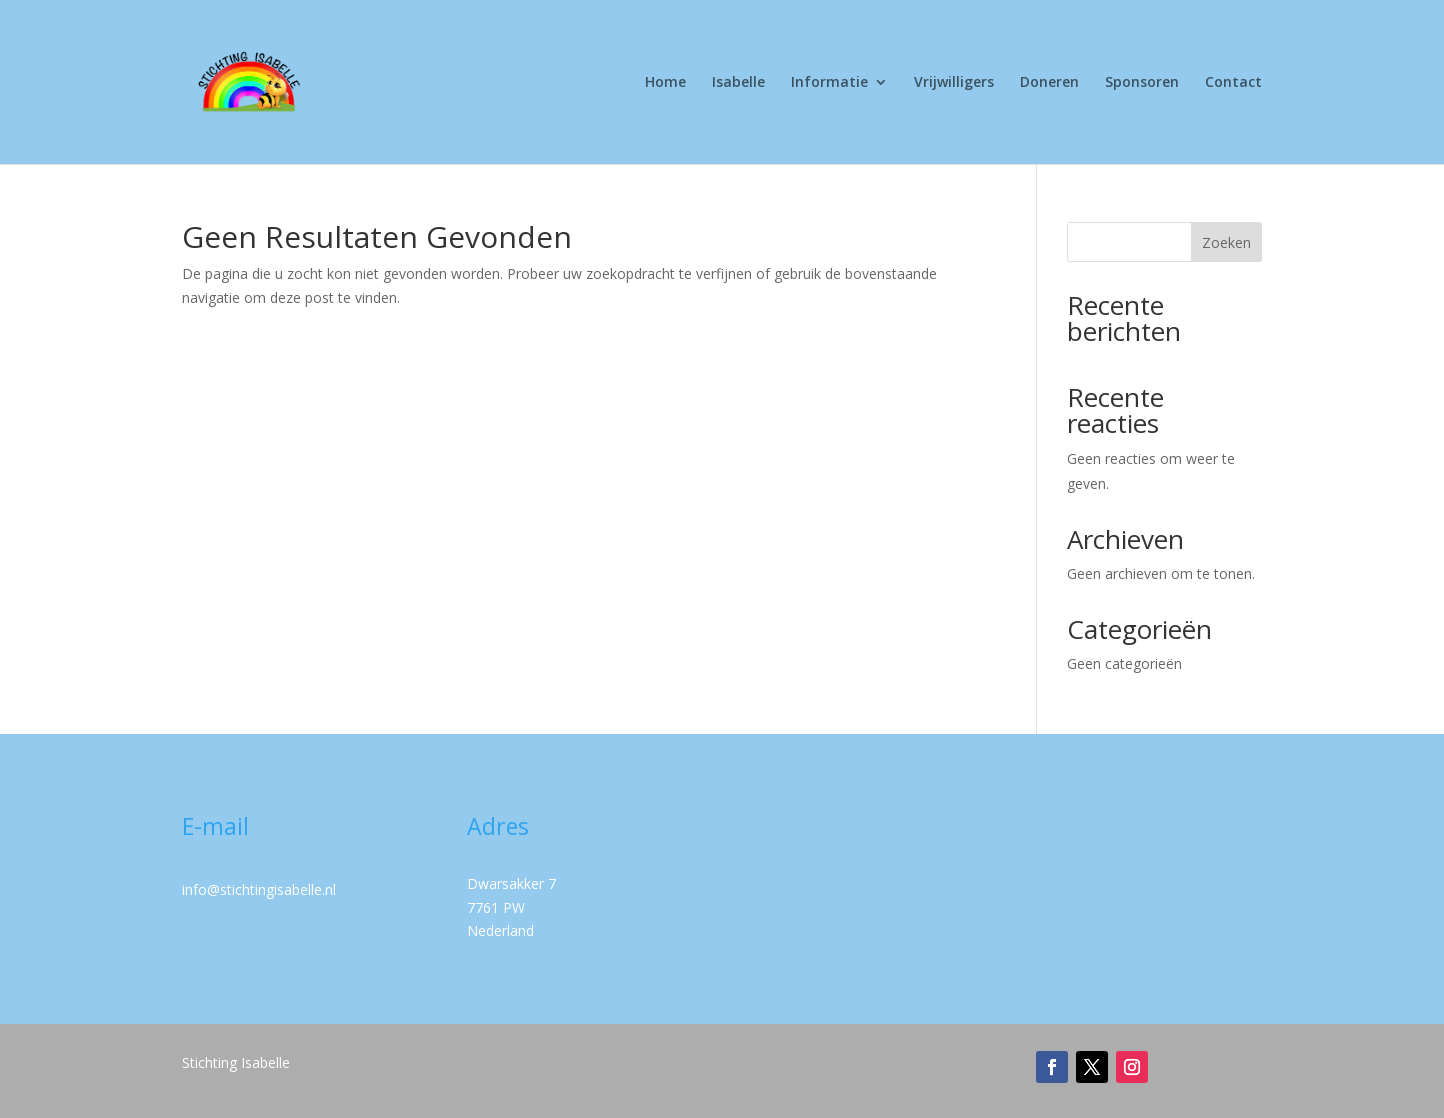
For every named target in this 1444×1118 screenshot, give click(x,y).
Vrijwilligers (954, 83)
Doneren (1049, 83)
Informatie (829, 83)
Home (665, 83)
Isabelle (738, 83)
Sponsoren (1142, 83)
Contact (1233, 83)
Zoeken (1226, 242)
